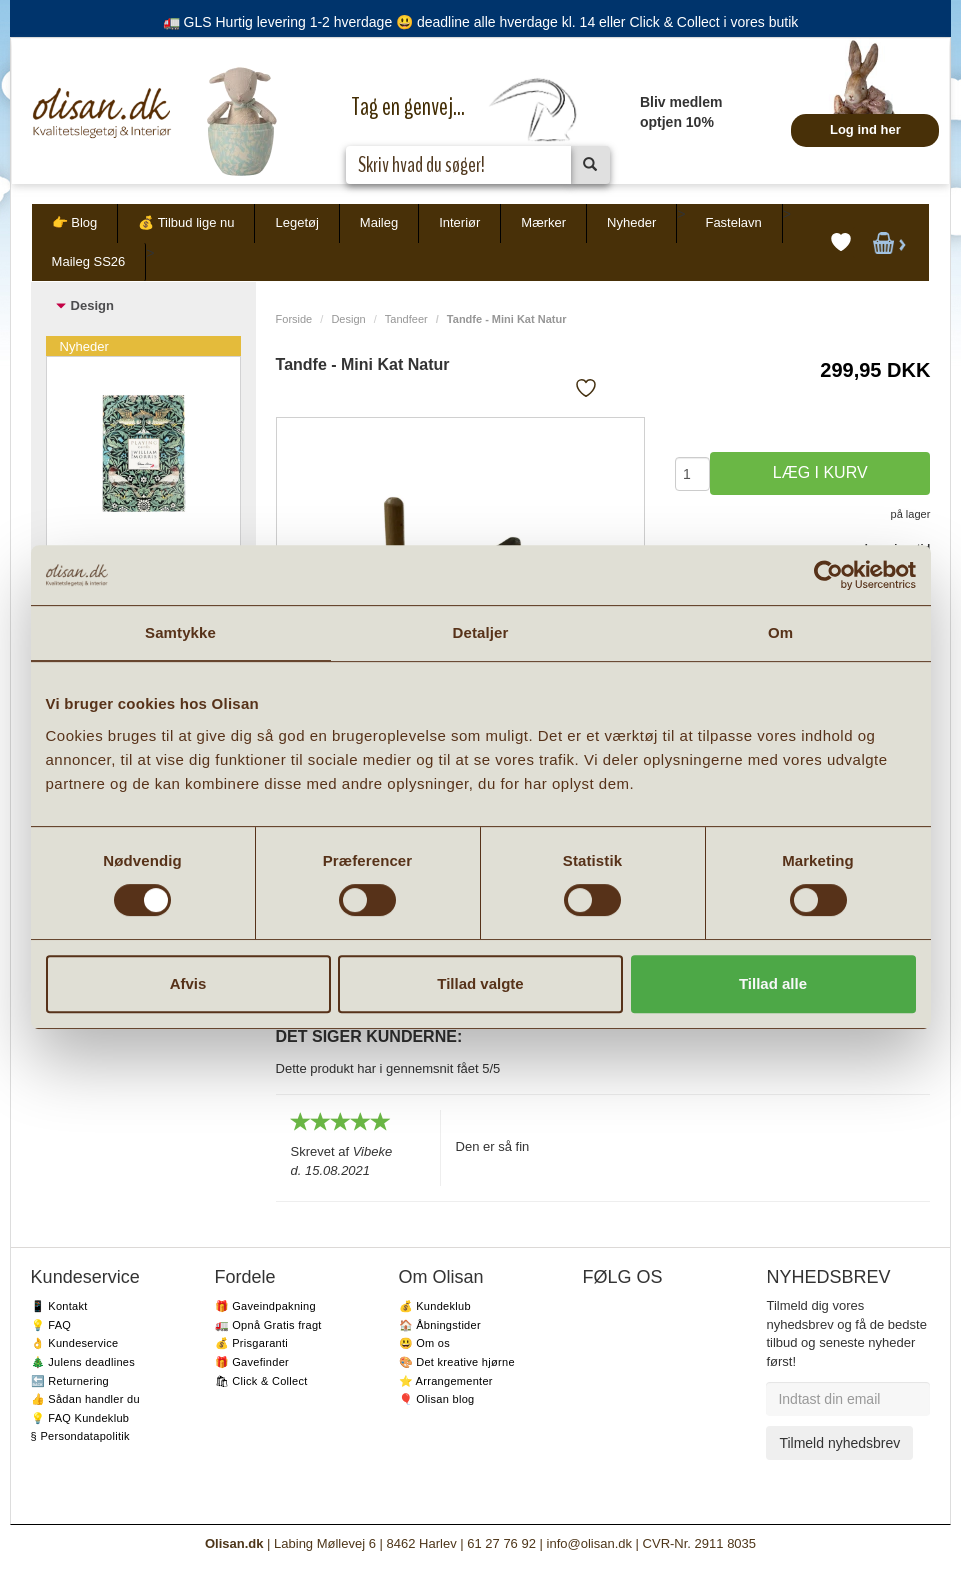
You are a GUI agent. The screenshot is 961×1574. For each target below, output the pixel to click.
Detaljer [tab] (481, 632)
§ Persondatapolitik (80, 1436)
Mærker (543, 222)
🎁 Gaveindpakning (265, 1306)
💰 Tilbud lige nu (186, 222)
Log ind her (865, 129)
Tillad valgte (480, 983)
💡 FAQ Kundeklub (80, 1418)
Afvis (188, 983)
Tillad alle (773, 983)
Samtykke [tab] (180, 632)
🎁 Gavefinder (252, 1362)
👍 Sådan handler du (85, 1399)
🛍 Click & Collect (261, 1381)
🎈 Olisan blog (437, 1399)
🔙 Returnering (70, 1381)
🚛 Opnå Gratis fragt (268, 1325)
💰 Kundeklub (435, 1306)
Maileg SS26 (89, 261)
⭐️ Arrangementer (446, 1381)
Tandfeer (406, 319)
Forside (294, 319)
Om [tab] (780, 632)
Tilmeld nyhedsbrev (839, 1443)
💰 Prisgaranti (252, 1343)
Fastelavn (733, 222)
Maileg (379, 222)
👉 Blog (75, 222)
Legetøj (296, 222)
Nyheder (631, 222)
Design (348, 319)
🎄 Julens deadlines (83, 1362)
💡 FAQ (51, 1325)
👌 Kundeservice (75, 1343)
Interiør (459, 222)
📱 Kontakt (59, 1306)
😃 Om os (425, 1343)
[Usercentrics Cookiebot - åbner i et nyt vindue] (828, 575)
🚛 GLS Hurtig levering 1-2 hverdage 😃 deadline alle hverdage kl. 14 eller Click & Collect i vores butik (481, 22)
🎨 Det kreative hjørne (457, 1362)
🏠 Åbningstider (440, 1325)
